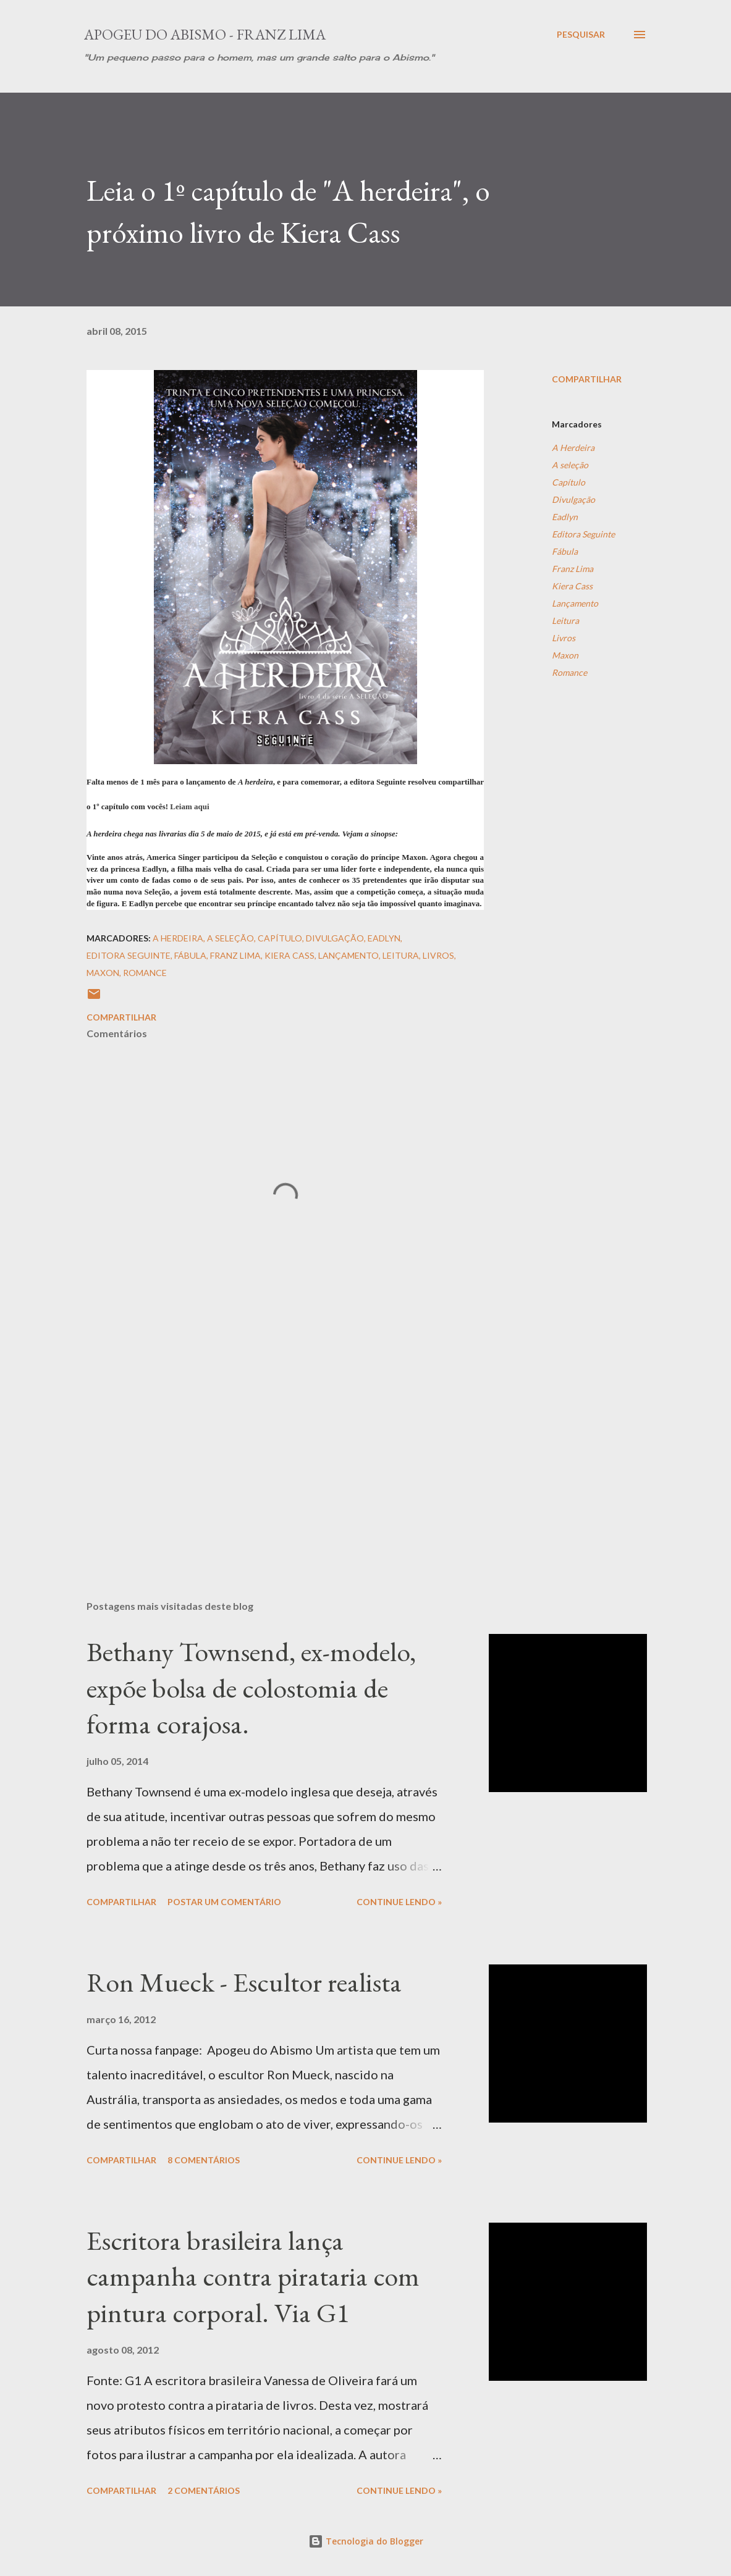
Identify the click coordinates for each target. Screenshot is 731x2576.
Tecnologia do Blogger (365, 2541)
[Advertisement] (285, 1446)
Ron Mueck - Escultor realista (244, 1982)
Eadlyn (565, 516)
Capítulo (568, 482)
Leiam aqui (189, 806)
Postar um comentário (224, 1901)
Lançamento (575, 603)
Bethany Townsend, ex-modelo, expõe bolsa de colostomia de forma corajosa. (251, 1687)
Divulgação (573, 499)
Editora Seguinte (583, 534)
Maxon (565, 655)
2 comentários (203, 2490)
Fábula (565, 551)
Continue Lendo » (399, 1901)
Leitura (565, 620)
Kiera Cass (572, 586)
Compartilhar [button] (587, 379)
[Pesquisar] (581, 34)
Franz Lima (572, 568)
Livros (563, 638)
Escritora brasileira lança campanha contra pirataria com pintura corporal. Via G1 (253, 2276)
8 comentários (203, 2160)
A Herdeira (573, 447)
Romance (569, 672)
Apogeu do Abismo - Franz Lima (205, 34)
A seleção (570, 465)
